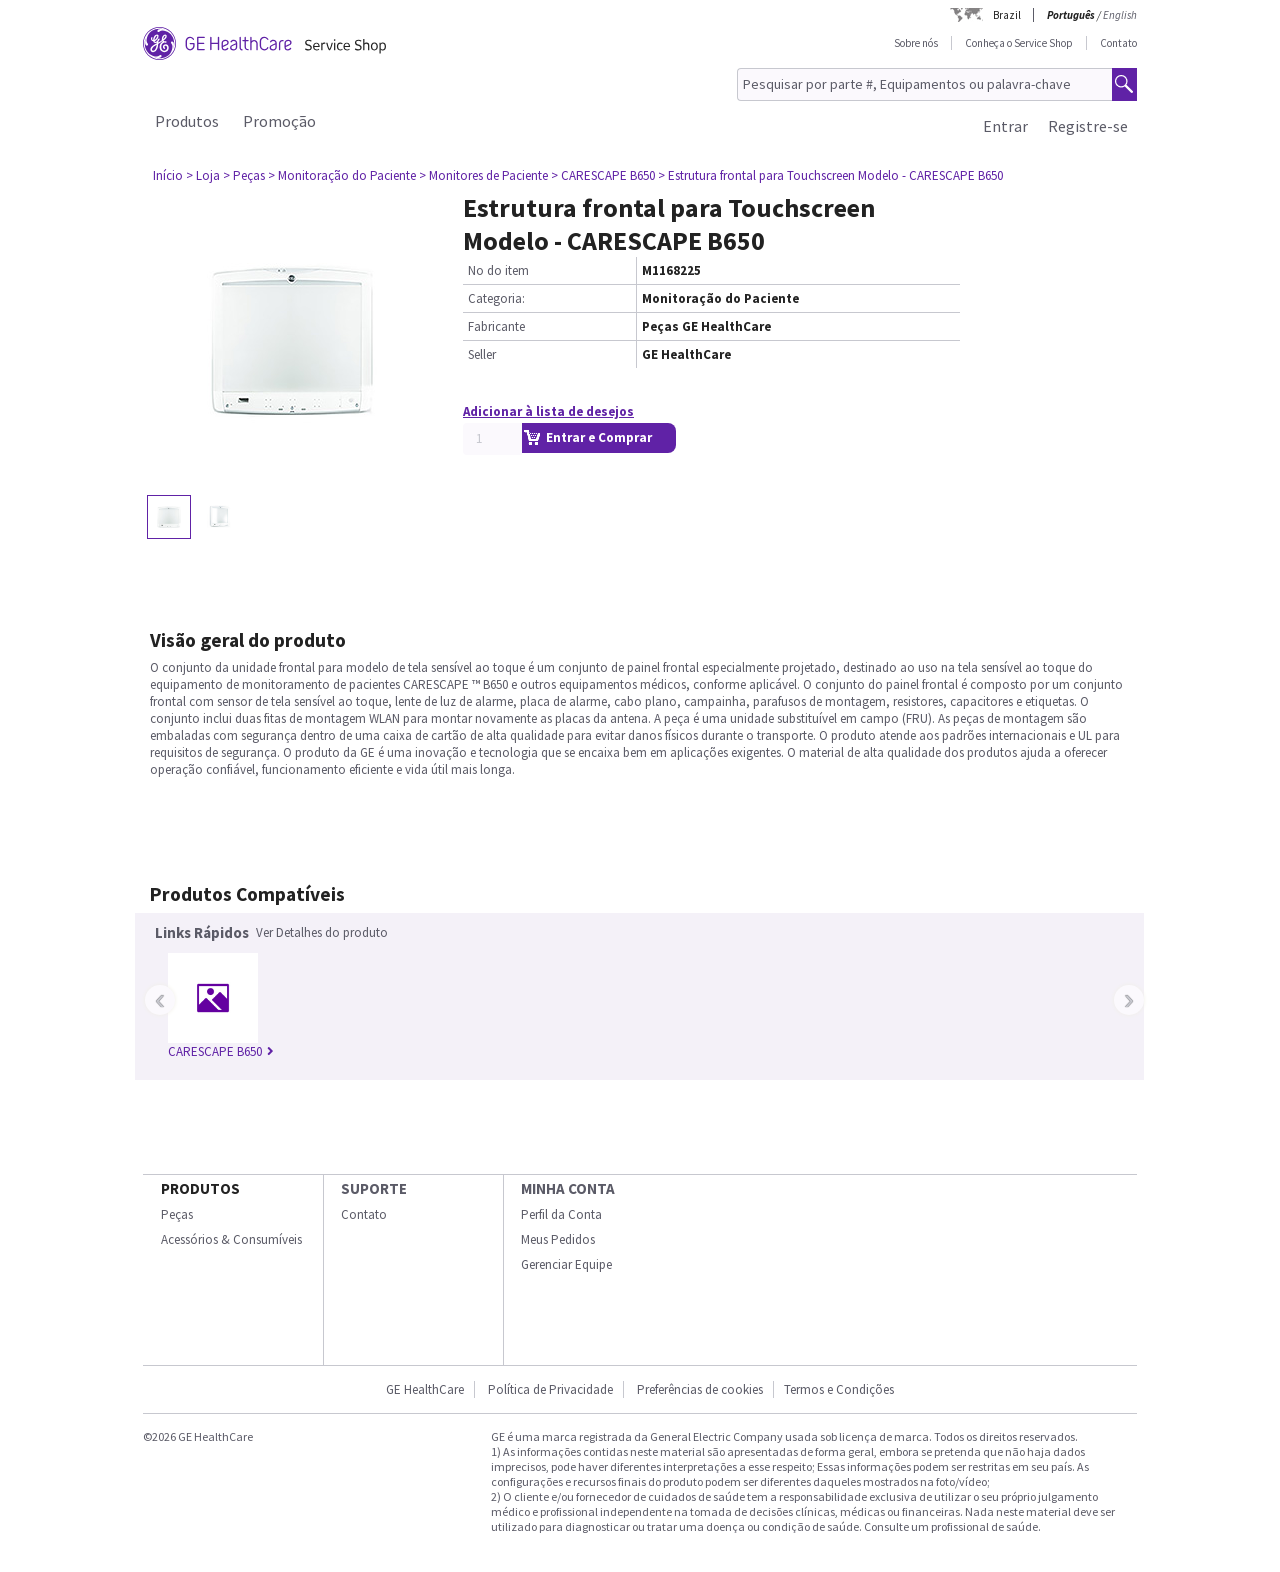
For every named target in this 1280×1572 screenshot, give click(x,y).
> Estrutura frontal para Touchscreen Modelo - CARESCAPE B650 (830, 175)
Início (168, 175)
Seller (482, 354)
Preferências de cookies (700, 1389)
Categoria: (496, 298)
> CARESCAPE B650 (603, 175)
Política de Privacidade (550, 1389)
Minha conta (568, 1188)
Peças (177, 1214)
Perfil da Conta (561, 1214)
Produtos (187, 121)
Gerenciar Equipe (566, 1264)
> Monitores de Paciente (483, 175)
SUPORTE (374, 1188)
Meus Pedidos (558, 1239)
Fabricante (496, 326)
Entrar (1005, 126)
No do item (498, 270)
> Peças (244, 175)
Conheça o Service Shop (1019, 43)
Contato (1118, 43)
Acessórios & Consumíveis (231, 1239)
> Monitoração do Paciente (342, 175)
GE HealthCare (425, 1389)
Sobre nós (916, 43)
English (1120, 15)
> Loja (203, 175)
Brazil (1007, 15)
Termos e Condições (839, 1389)
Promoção (279, 121)
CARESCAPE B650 (221, 1051)
